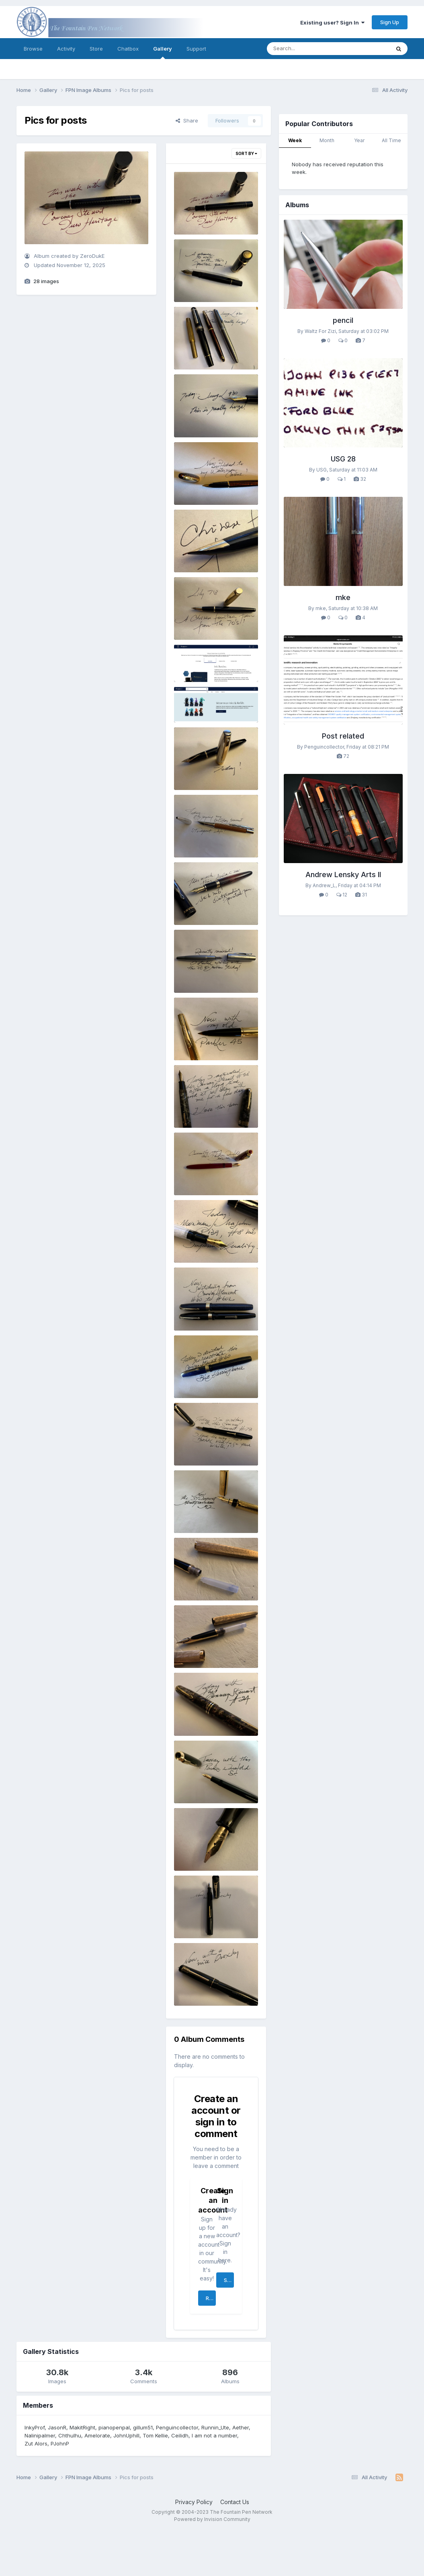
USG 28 (343, 459)
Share (187, 120)
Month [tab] (327, 140)
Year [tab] (359, 140)
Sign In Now (229, 2280)
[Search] (306, 48)
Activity (66, 48)
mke (343, 597)
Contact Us (234, 2501)
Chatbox (128, 48)
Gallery (162, 52)
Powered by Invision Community (212, 2519)
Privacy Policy (194, 2501)
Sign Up (389, 22)
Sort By (246, 153)
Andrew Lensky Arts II (343, 874)
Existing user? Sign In (332, 22)
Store (96, 48)
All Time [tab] (391, 140)
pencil (343, 320)
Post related (343, 736)
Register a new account (210, 2298)
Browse (33, 48)
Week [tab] (295, 140)
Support (196, 48)
